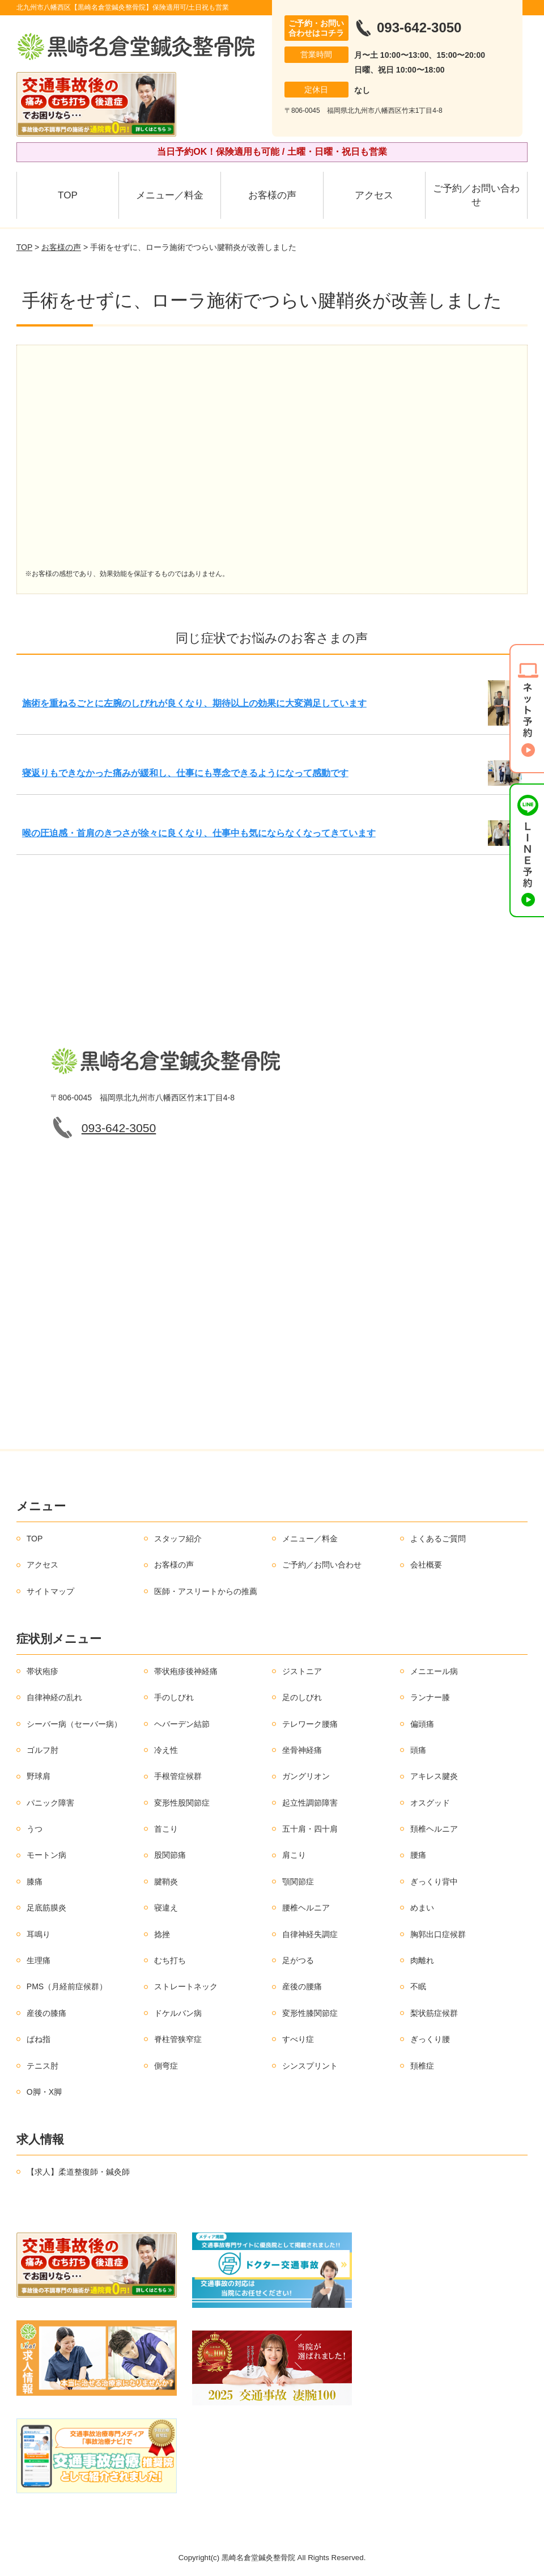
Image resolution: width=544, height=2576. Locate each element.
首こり (166, 1828)
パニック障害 (50, 1802)
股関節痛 (170, 1854)
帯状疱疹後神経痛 (186, 1671)
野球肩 (38, 1776)
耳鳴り (38, 1934)
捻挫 (162, 1934)
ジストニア (302, 1671)
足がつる (298, 1960)
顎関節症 (298, 1881)
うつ (34, 1828)
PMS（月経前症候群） (67, 1986)
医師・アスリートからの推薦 (205, 1591)
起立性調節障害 (310, 1802)
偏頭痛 (422, 1723)
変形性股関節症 (182, 1802)
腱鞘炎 (166, 1881)
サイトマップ (50, 1591)
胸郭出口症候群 (438, 1934)
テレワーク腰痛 (310, 1723)
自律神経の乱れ (54, 1697)
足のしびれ (302, 1697)
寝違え (166, 1907)
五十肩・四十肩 (310, 1828)
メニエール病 (434, 1671)
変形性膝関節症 (310, 2013)
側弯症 (166, 2065)
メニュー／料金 (169, 195)
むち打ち (170, 1960)
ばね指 (38, 2039)
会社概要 (426, 1564)
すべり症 (298, 2039)
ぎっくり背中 (434, 1881)
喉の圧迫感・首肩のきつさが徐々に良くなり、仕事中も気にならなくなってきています (199, 833)
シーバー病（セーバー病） (74, 1723)
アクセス (374, 195)
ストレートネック (186, 1986)
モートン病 (46, 1854)
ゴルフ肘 (42, 1750)
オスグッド (430, 1802)
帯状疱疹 (42, 1671)
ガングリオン (306, 1776)
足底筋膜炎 (46, 1907)
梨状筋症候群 (434, 2013)
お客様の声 (272, 195)
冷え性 (166, 1750)
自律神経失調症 (310, 1934)
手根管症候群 (178, 1776)
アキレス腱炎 (434, 1776)
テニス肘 (42, 2065)
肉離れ (422, 1960)
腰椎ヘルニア (306, 1907)
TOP (68, 195)
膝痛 (34, 1881)
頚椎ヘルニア (434, 1828)
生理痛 (38, 1960)
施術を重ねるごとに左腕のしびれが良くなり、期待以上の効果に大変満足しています (194, 703)
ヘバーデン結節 (182, 1723)
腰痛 (418, 1854)
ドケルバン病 (178, 2013)
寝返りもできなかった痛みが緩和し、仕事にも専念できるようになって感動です (185, 773)
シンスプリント (310, 2065)
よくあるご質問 (438, 1538)
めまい (422, 1907)
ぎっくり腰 (430, 2039)
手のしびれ (174, 1697)
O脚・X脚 (44, 2091)
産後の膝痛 (46, 2013)
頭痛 (418, 1750)
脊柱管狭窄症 (178, 2039)
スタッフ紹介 (178, 1538)
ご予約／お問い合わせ (476, 195)
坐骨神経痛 (302, 1750)
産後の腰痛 (302, 1986)
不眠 (418, 1986)
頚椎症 (422, 2065)
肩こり (294, 1854)
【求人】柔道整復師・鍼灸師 (78, 2171)
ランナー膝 (430, 1697)
